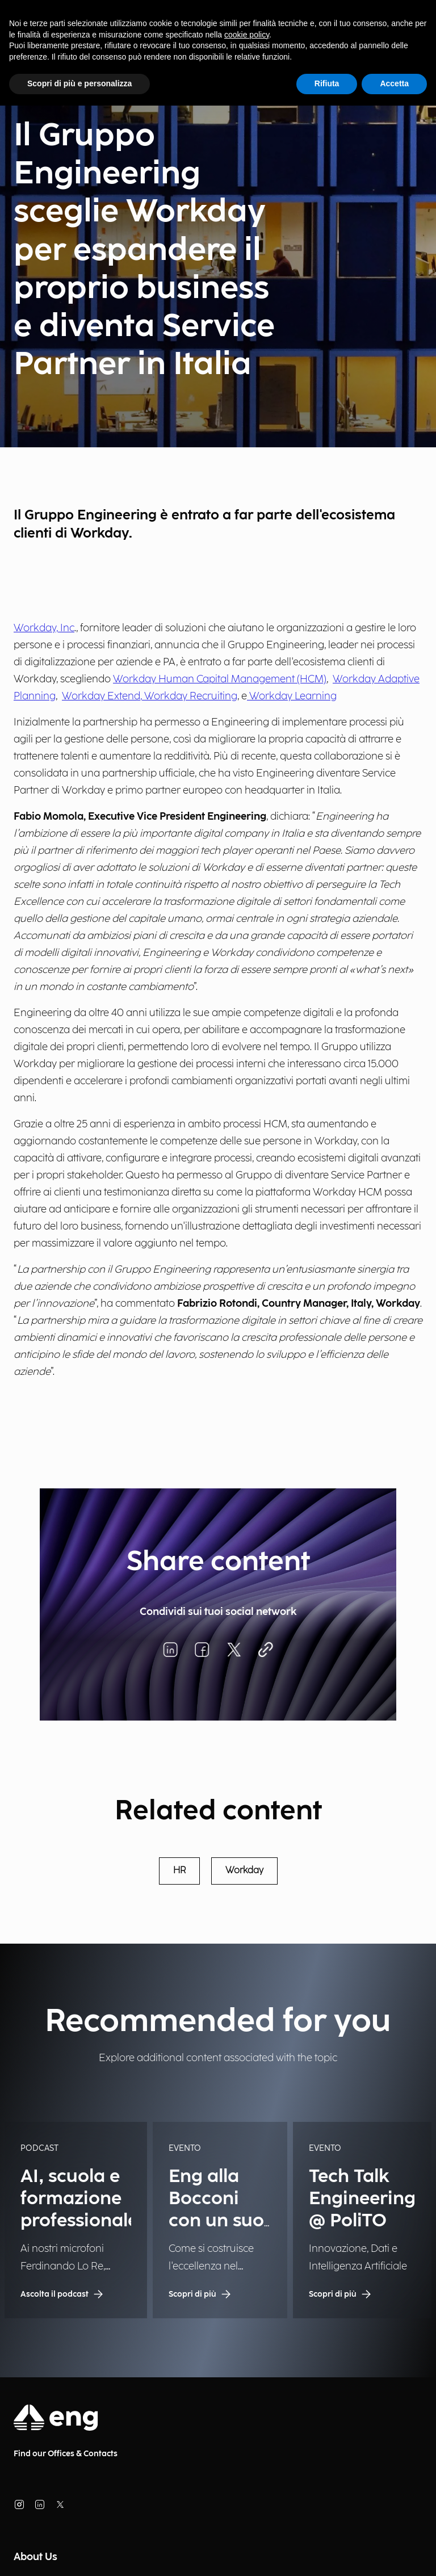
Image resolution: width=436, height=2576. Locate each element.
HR (179, 1870)
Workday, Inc (44, 628)
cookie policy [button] (246, 34)
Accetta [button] (394, 83)
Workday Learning (292, 696)
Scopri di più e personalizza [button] (79, 83)
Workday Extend (101, 696)
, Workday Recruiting (188, 696)
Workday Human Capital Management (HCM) (219, 679)
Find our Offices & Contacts (66, 2453)
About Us (35, 2557)
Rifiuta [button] (327, 83)
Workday (244, 1870)
